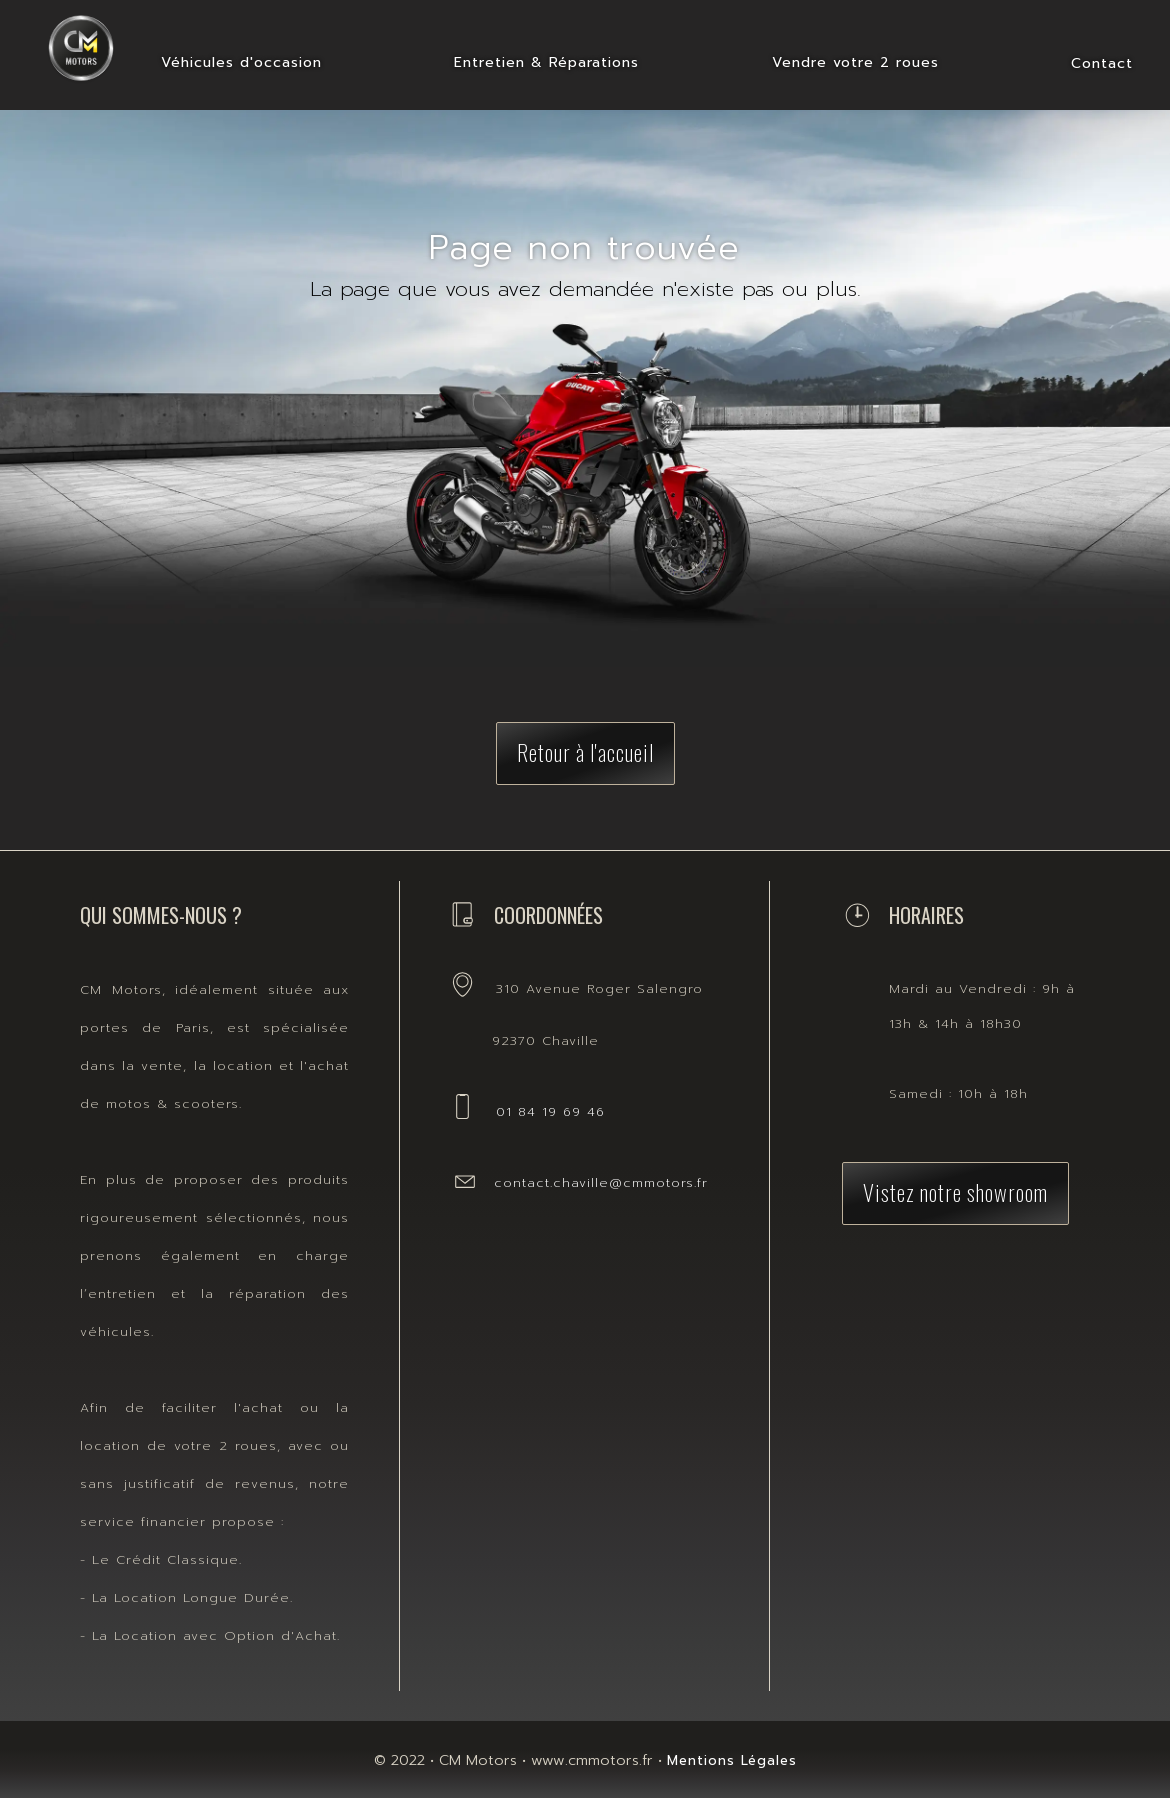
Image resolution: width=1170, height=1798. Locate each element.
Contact (1102, 63)
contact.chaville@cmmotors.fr (601, 1182)
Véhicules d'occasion (241, 62)
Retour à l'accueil (585, 751)
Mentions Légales (732, 1760)
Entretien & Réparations (546, 62)
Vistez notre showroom (955, 1191)
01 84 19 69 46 (550, 1111)
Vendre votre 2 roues (855, 62)
